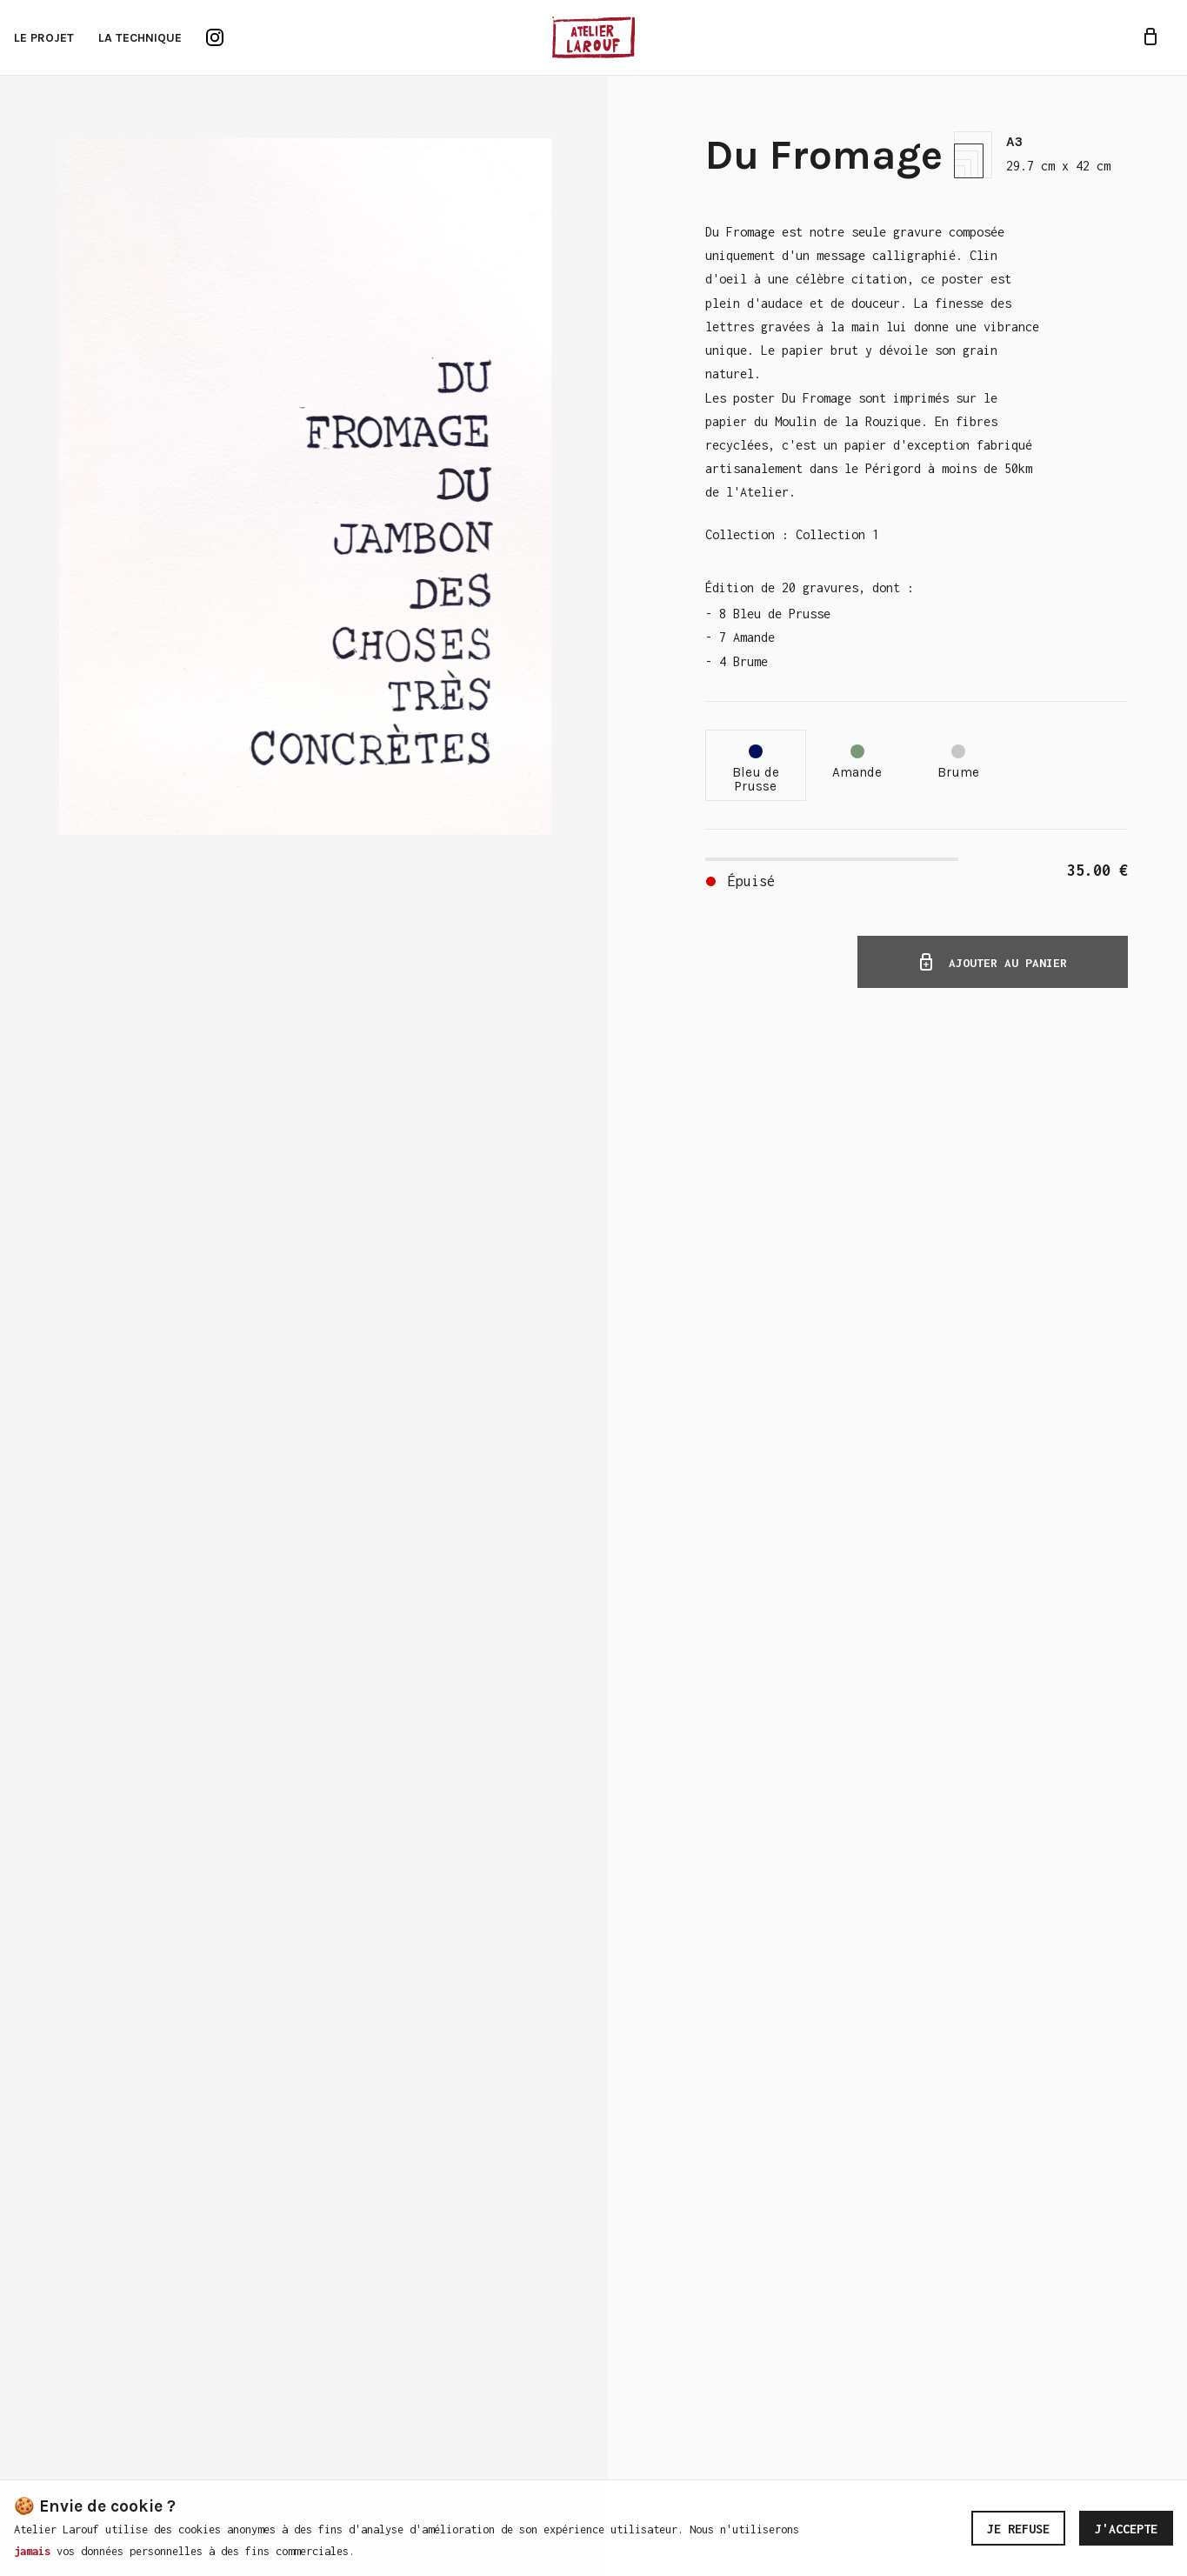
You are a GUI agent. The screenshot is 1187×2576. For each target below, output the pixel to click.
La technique (140, 37)
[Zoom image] (305, 486)
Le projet (44, 37)
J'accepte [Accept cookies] (1126, 2528)
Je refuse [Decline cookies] (1018, 2528)
